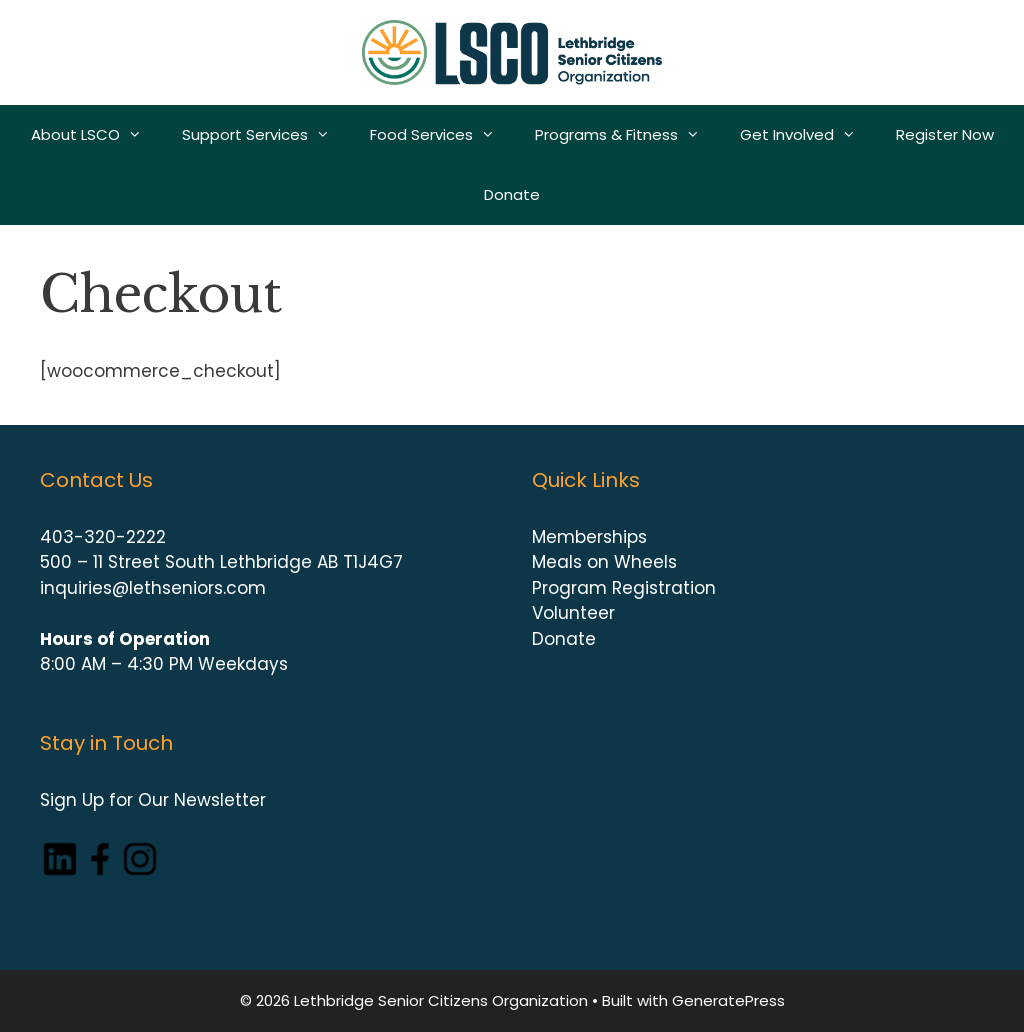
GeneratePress (728, 1000)
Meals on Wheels (604, 562)
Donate (512, 194)
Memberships (589, 537)
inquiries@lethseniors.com (153, 588)
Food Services (442, 135)
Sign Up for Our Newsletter (153, 800)
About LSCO (96, 135)
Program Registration (624, 588)
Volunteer (573, 613)
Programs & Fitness (627, 135)
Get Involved (808, 135)
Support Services (266, 135)
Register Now (945, 134)
